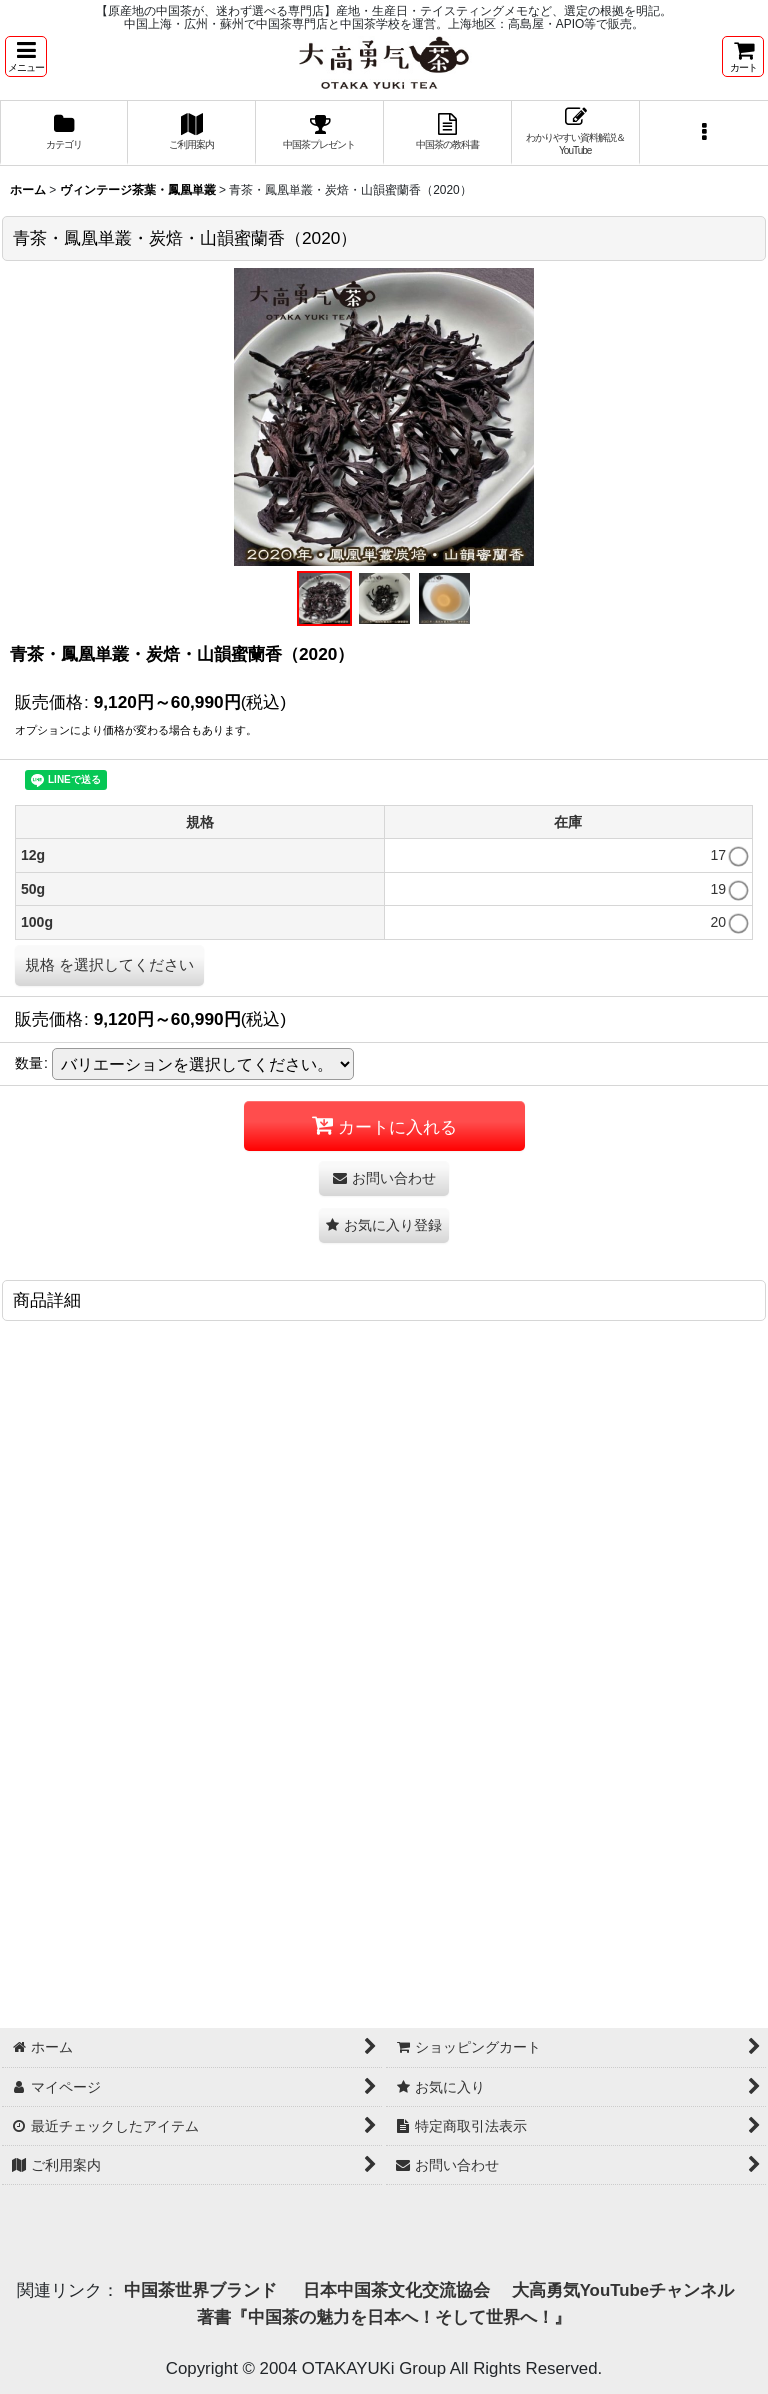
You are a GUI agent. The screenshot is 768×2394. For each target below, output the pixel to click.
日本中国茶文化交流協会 (396, 2290)
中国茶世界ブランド (203, 2290)
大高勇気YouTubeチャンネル (623, 2290)
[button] (26, 56)
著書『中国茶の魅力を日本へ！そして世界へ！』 (384, 2317)
